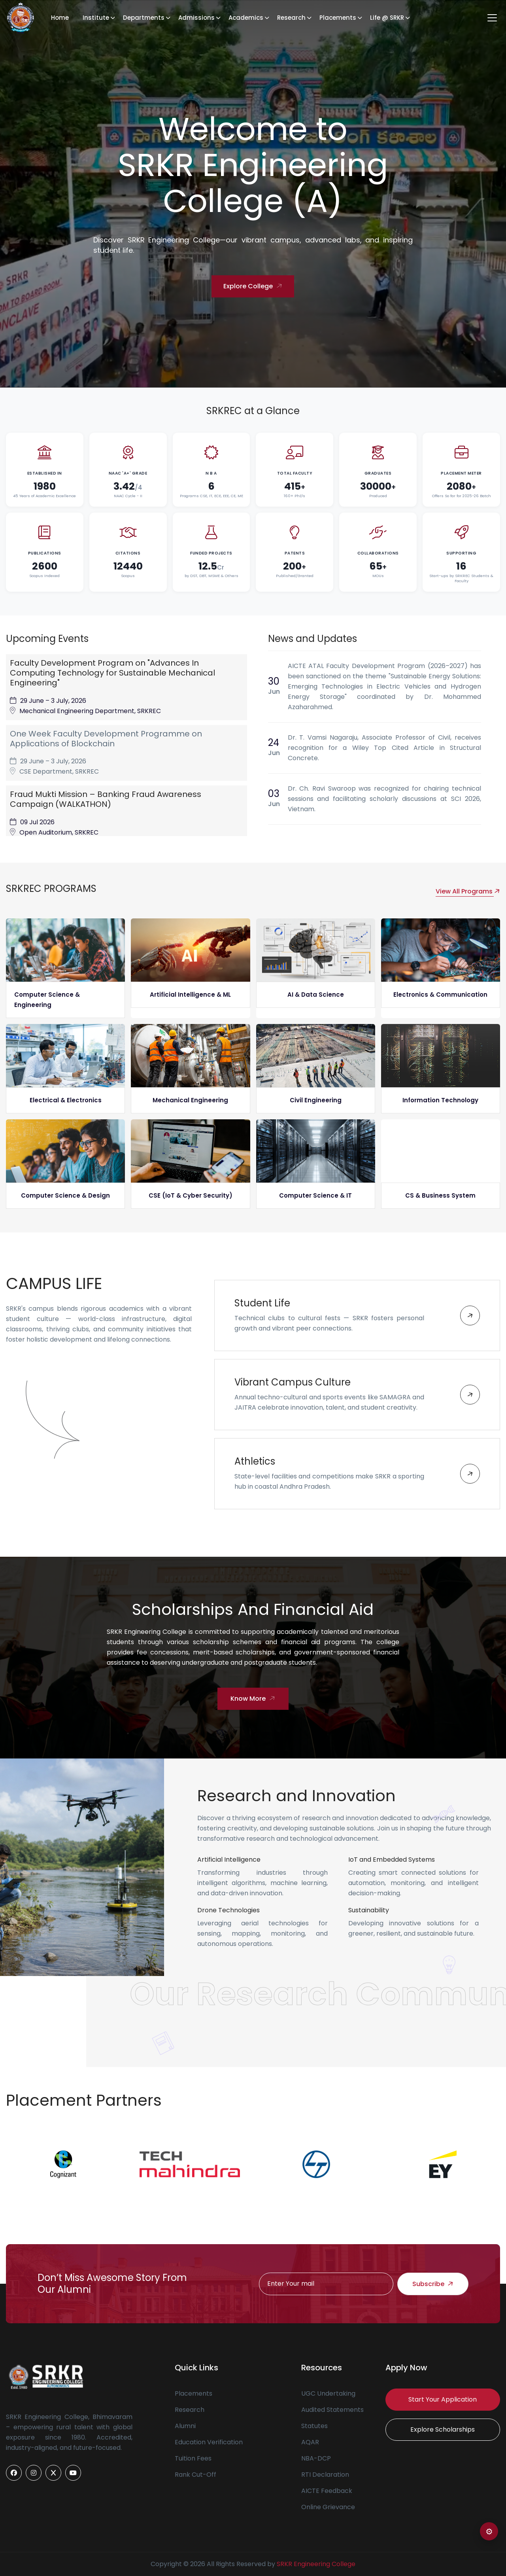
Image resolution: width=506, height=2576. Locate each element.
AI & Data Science (315, 994)
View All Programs (468, 891)
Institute (96, 17)
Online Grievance (328, 2507)
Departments (143, 17)
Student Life (262, 1303)
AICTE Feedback (326, 2490)
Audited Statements (332, 2409)
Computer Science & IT (315, 1195)
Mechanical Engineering (190, 1100)
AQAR (310, 2442)
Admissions (196, 17)
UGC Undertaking (328, 2393)
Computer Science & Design (65, 1195)
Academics (245, 17)
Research (291, 17)
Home (60, 17)
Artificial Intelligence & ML (190, 994)
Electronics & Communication (440, 994)
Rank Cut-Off (195, 2474)
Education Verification (209, 2442)
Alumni (185, 2425)
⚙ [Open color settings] (489, 2531)
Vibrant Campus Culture (292, 1382)
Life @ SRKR (387, 17)
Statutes (314, 2425)
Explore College (254, 286)
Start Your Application (442, 2399)
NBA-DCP (316, 2458)
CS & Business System (440, 1195)
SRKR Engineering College (316, 2563)
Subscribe (434, 2284)
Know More (254, 1698)
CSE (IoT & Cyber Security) (190, 1195)
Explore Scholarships (442, 2429)
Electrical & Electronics (66, 1100)
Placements (337, 17)
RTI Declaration (325, 2474)
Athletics (254, 1461)
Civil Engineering (316, 1100)
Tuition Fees (193, 2458)
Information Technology (440, 1100)
